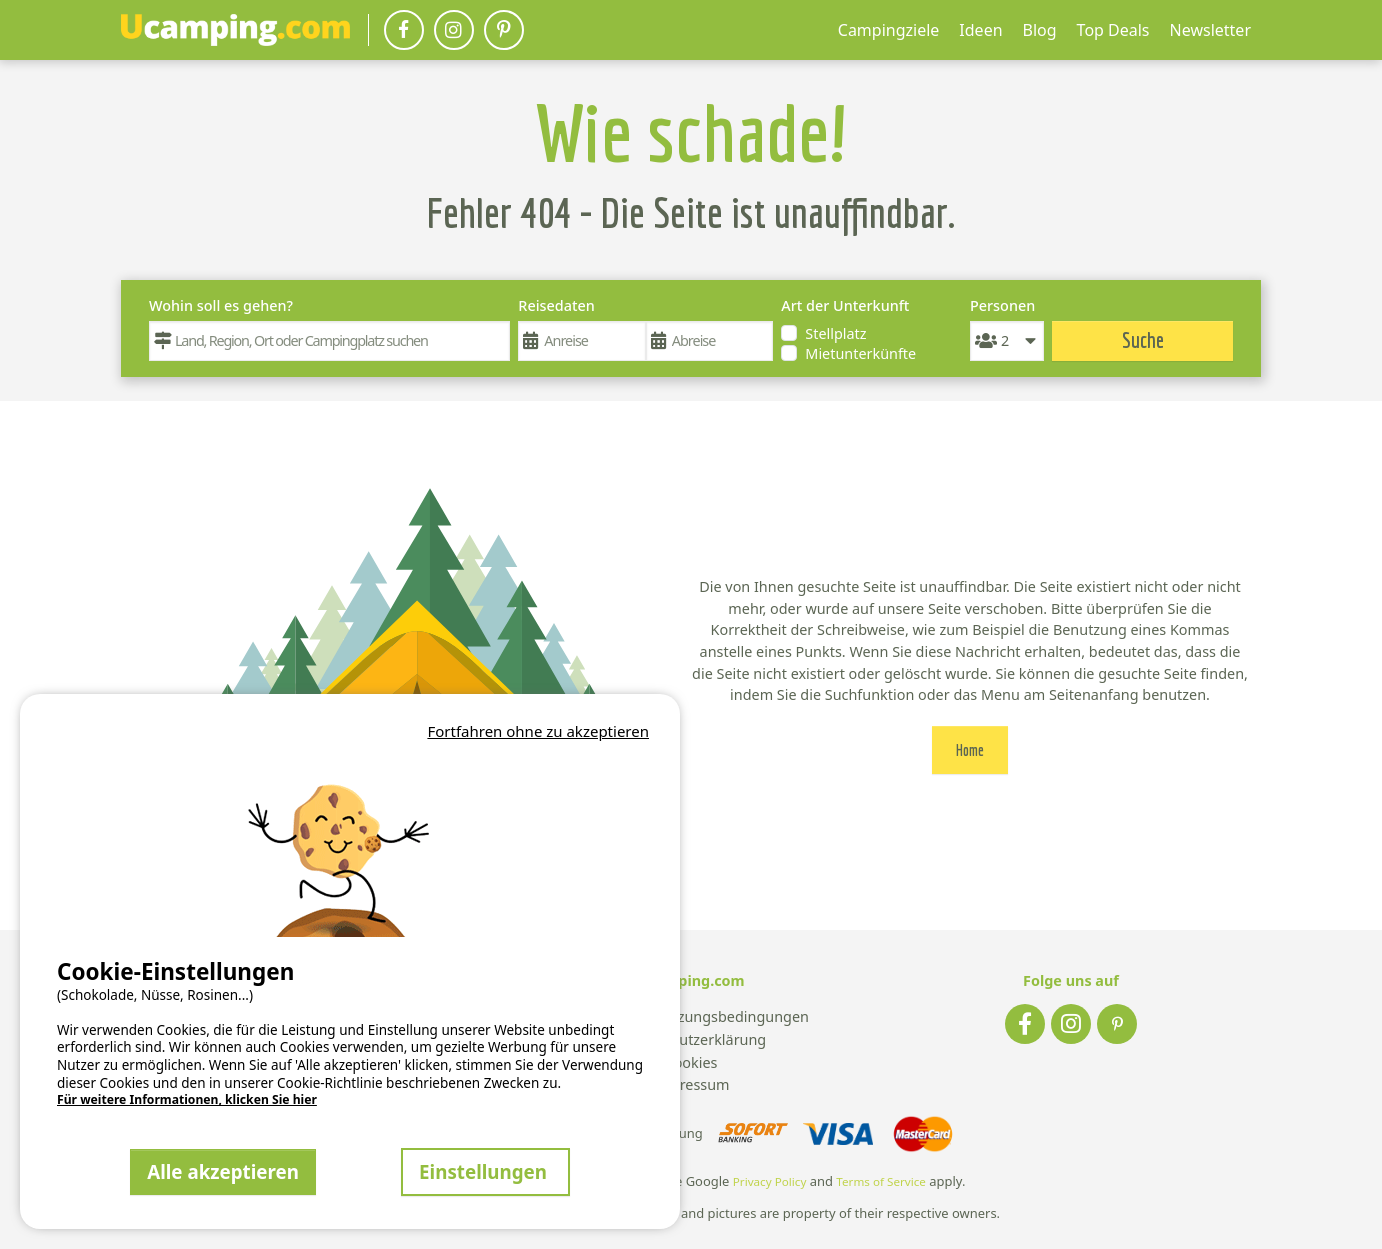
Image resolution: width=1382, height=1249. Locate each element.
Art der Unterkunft (845, 305)
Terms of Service (881, 1181)
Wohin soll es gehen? (221, 305)
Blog (1040, 30)
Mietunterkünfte (860, 353)
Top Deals (1113, 30)
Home (970, 750)
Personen (1002, 305)
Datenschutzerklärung (691, 1040)
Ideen (980, 30)
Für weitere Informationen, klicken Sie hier (187, 1100)
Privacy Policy (770, 1181)
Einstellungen (485, 1171)
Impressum (690, 1085)
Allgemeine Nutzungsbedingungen (691, 1017)
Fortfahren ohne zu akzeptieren (538, 731)
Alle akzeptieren (223, 1171)
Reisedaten (556, 305)
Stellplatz (835, 333)
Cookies (691, 1063)
